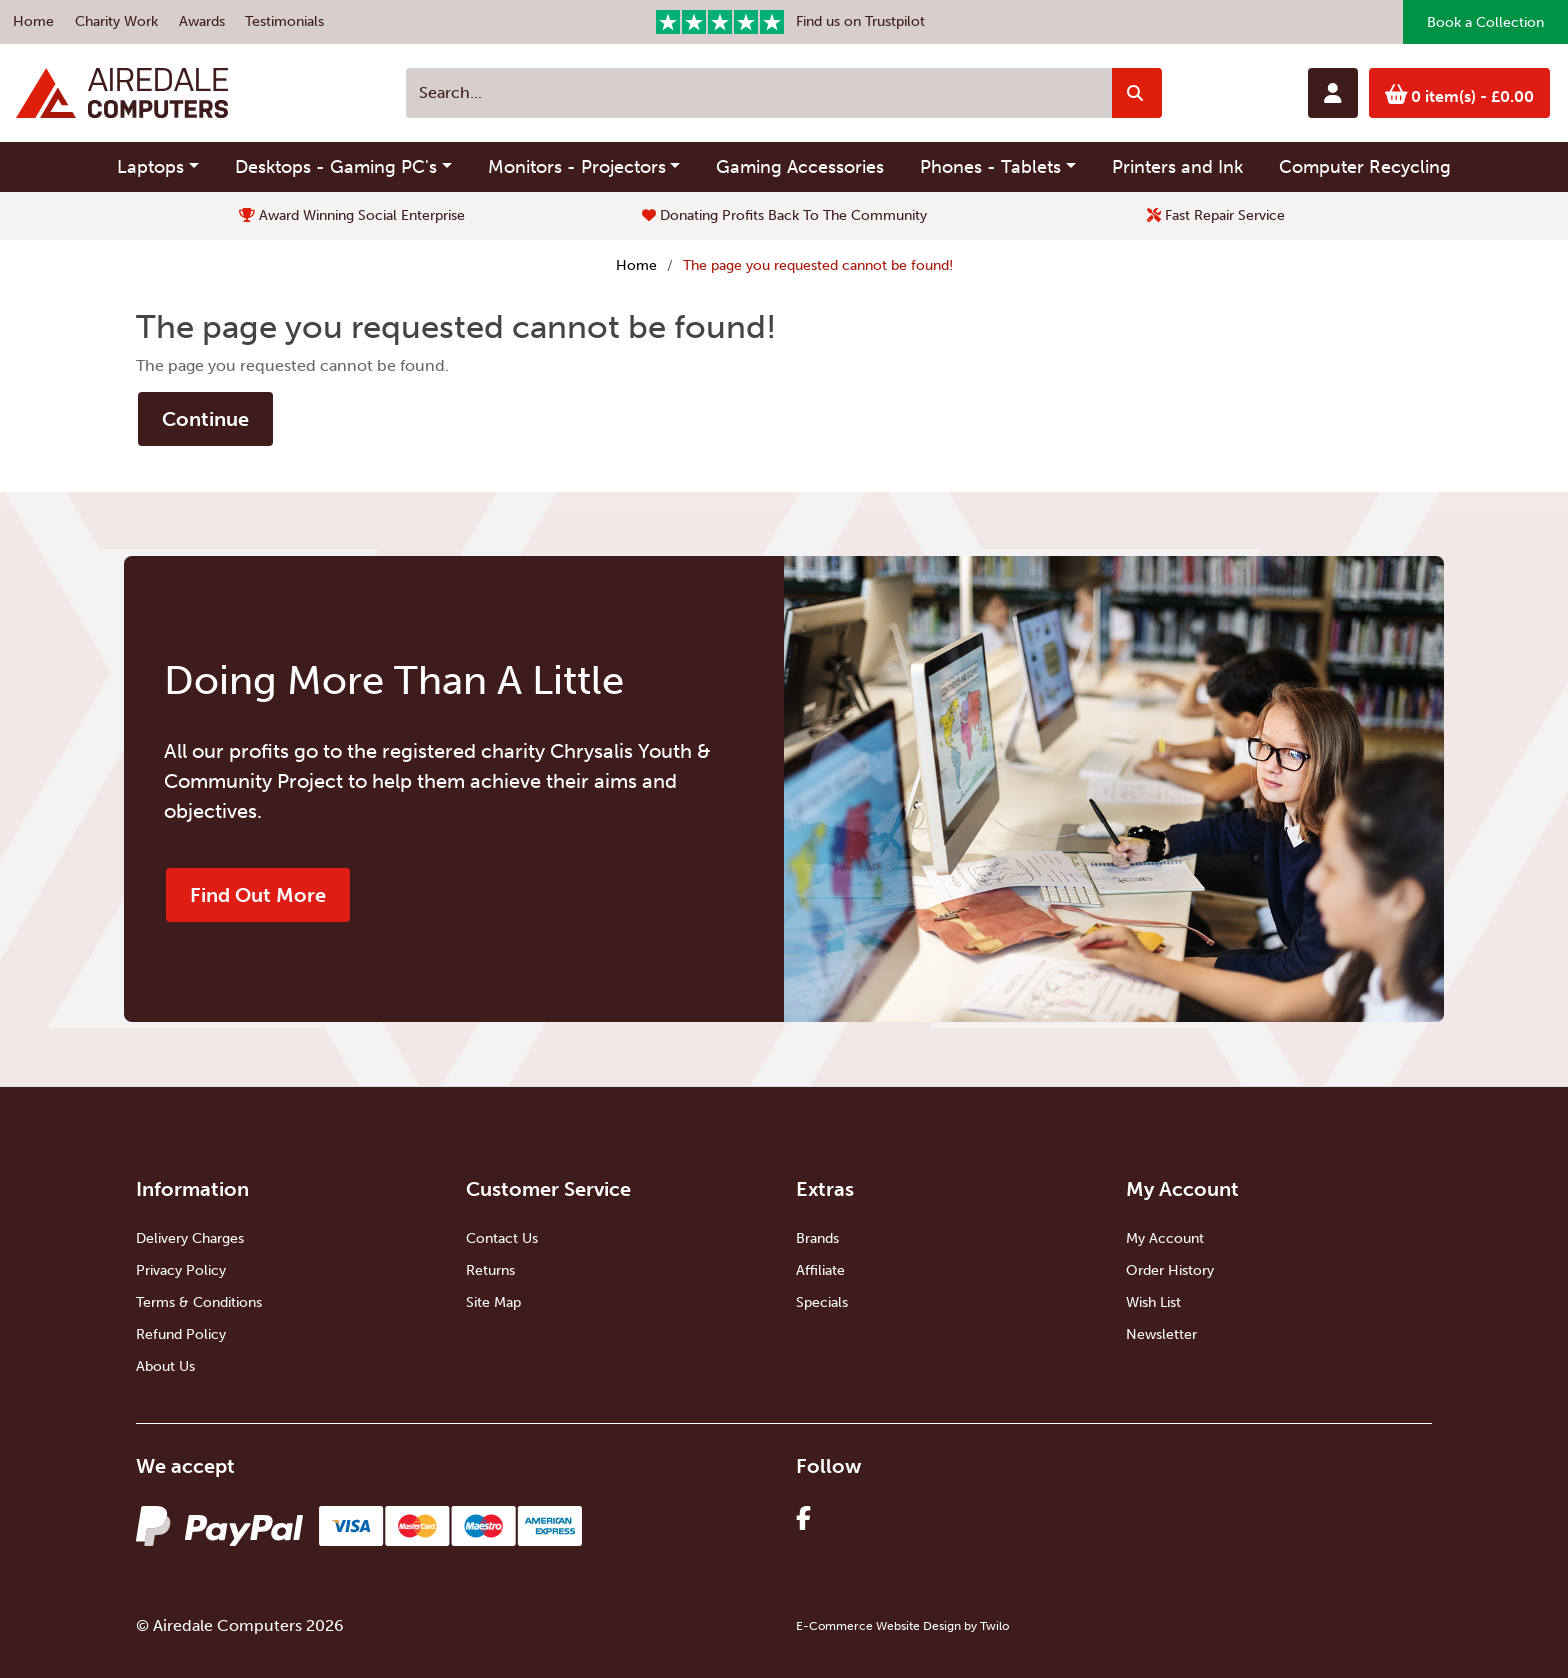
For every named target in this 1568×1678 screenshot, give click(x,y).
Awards (202, 21)
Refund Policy (181, 1334)
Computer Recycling (1365, 167)
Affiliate (820, 1270)
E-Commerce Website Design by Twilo (902, 1626)
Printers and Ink (1177, 167)
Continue (205, 419)
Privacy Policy (181, 1270)
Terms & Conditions (199, 1302)
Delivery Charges (190, 1238)
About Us (165, 1366)
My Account (1165, 1238)
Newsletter (1161, 1334)
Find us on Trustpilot (790, 22)
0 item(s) (1460, 95)
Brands (817, 1238)
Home (33, 21)
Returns (490, 1270)
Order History (1170, 1270)
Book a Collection (1485, 22)
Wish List (1153, 1302)
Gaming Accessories (800, 167)
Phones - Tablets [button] (990, 167)
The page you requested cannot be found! (818, 265)
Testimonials (284, 21)
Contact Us (502, 1238)
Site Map (493, 1302)
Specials (822, 1302)
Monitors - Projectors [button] (577, 167)
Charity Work (116, 21)
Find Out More (258, 895)
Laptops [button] (150, 167)
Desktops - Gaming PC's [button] (336, 167)
